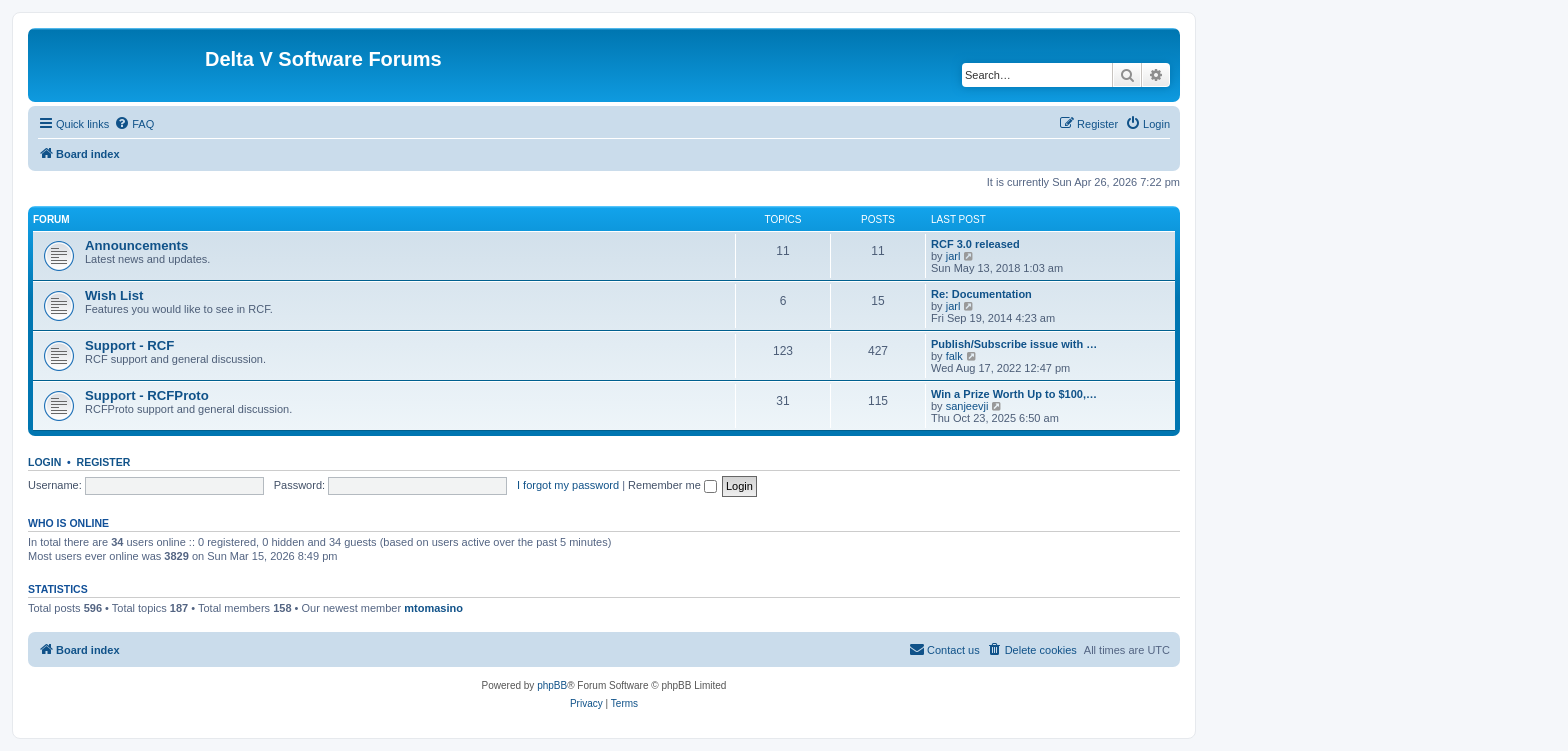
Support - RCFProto (147, 395)
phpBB (552, 685)
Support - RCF (129, 345)
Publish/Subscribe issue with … (1014, 344)
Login (44, 462)
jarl (953, 256)
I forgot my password (568, 485)
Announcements (136, 245)
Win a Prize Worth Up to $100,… (1014, 394)
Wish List (114, 295)
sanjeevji (967, 406)
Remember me (672, 485)
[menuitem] (134, 124)
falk (954, 356)
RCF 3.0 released (975, 244)
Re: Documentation (981, 294)
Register (104, 462)
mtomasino (433, 608)
